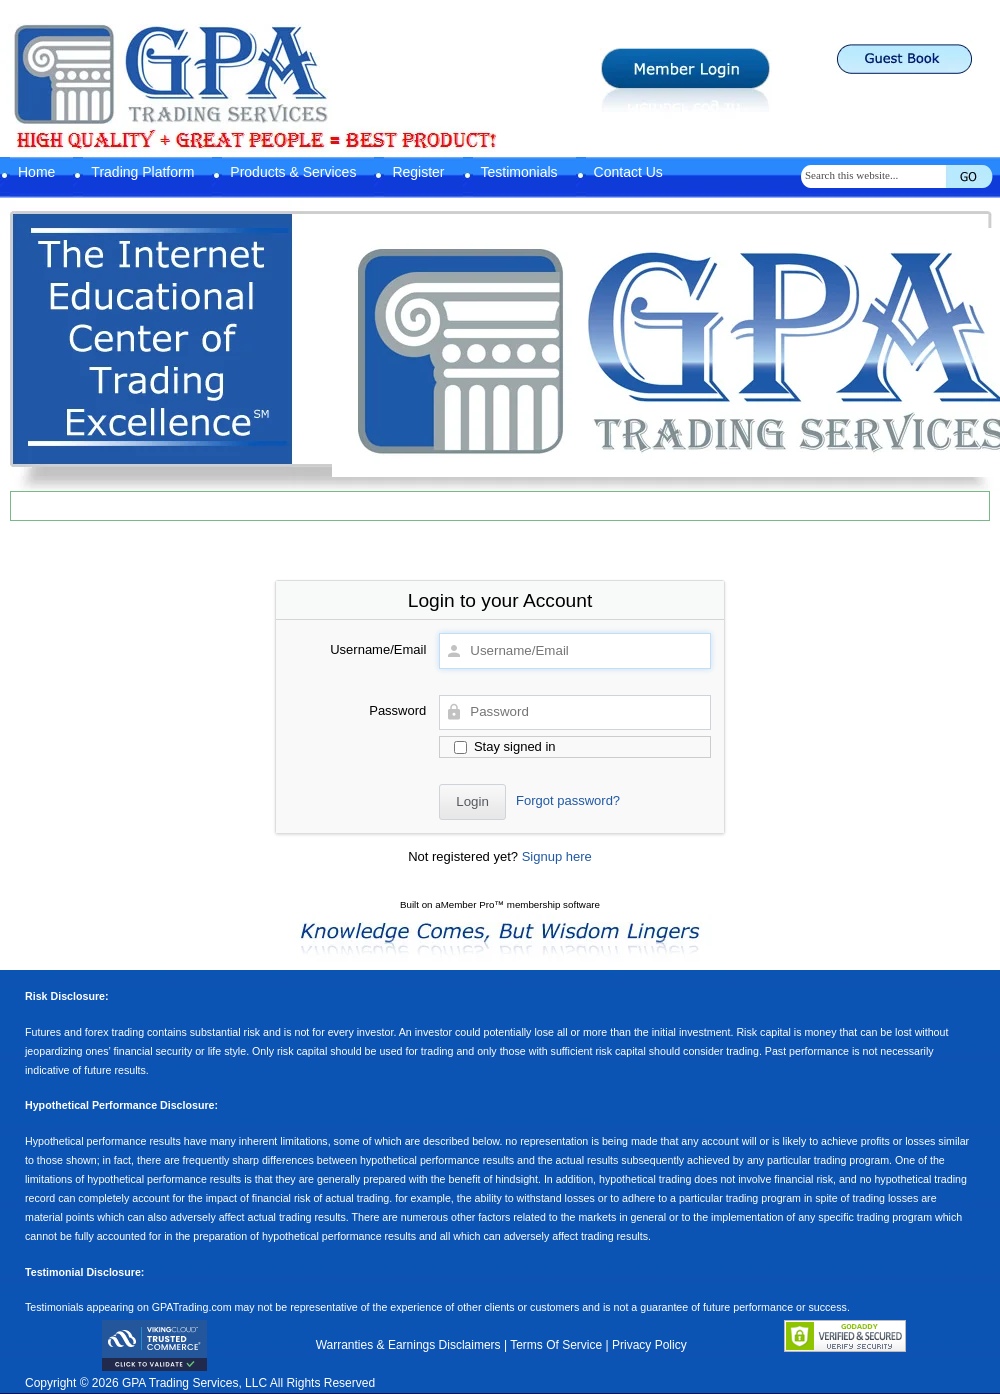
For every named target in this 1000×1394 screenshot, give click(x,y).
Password (397, 710)
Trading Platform (142, 172)
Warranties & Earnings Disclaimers (408, 1345)
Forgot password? (568, 800)
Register (418, 172)
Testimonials (519, 172)
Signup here (557, 856)
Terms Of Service (556, 1345)
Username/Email (378, 649)
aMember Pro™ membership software (517, 904)
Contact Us (628, 172)
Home (36, 172)
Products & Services (293, 172)
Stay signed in (504, 746)
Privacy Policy (649, 1345)
